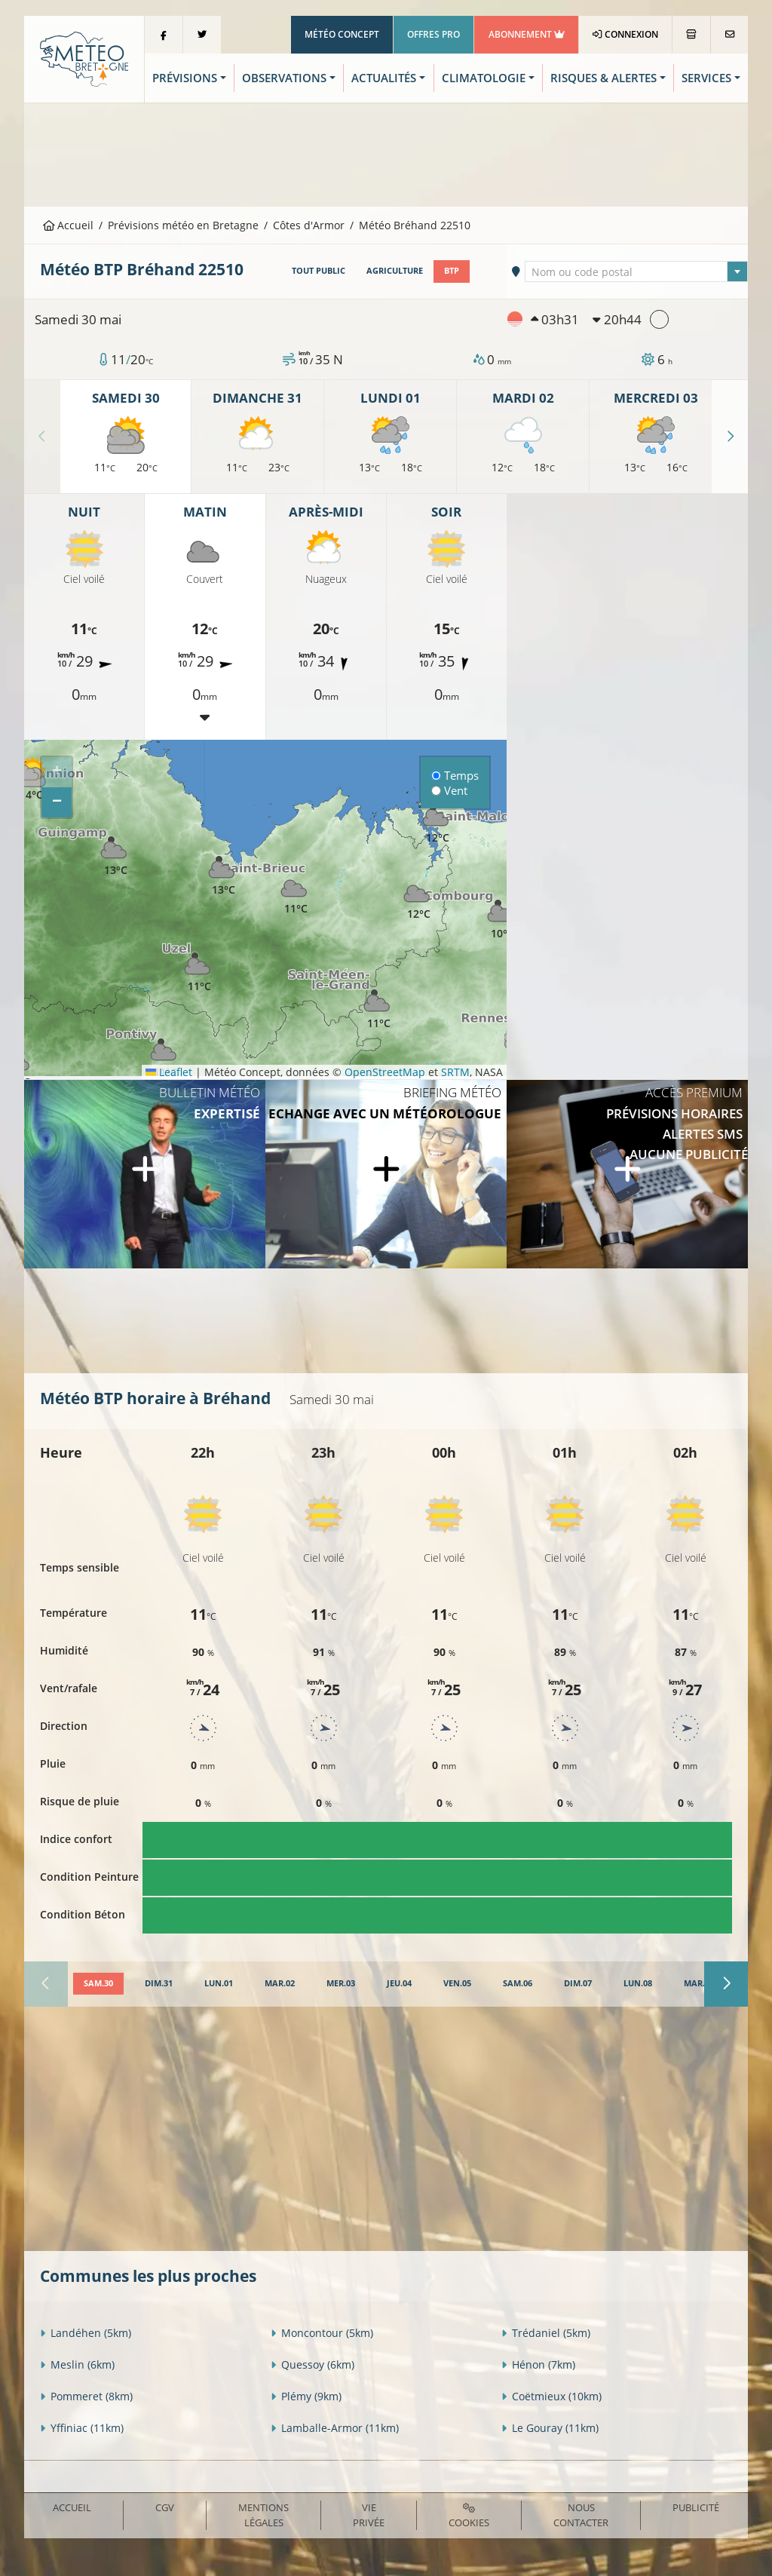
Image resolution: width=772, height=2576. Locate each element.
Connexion (625, 34)
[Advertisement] (386, 153)
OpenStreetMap (385, 1072)
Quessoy (312, 2364)
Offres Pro (433, 34)
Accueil (68, 225)
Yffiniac (82, 2428)
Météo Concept (342, 34)
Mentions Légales (263, 2514)
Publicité (695, 2507)
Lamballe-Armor (335, 2428)
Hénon (538, 2364)
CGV (164, 2507)
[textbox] (635, 272)
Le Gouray (550, 2428)
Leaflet (169, 1072)
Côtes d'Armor (309, 225)
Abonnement (527, 34)
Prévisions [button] (184, 78)
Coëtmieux (551, 2396)
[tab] (98, 1984)
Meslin (77, 2364)
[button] (165, 1057)
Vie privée (368, 2514)
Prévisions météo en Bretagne (183, 225)
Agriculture (394, 270)
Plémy (306, 2396)
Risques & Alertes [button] (603, 78)
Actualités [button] (383, 78)
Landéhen (85, 2333)
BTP (451, 270)
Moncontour (322, 2333)
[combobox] (636, 271)
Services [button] (706, 78)
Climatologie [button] (483, 78)
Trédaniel (545, 2333)
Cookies (469, 2516)
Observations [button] (284, 78)
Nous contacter (580, 2514)
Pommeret (86, 2396)
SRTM (455, 1072)
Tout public (318, 270)
